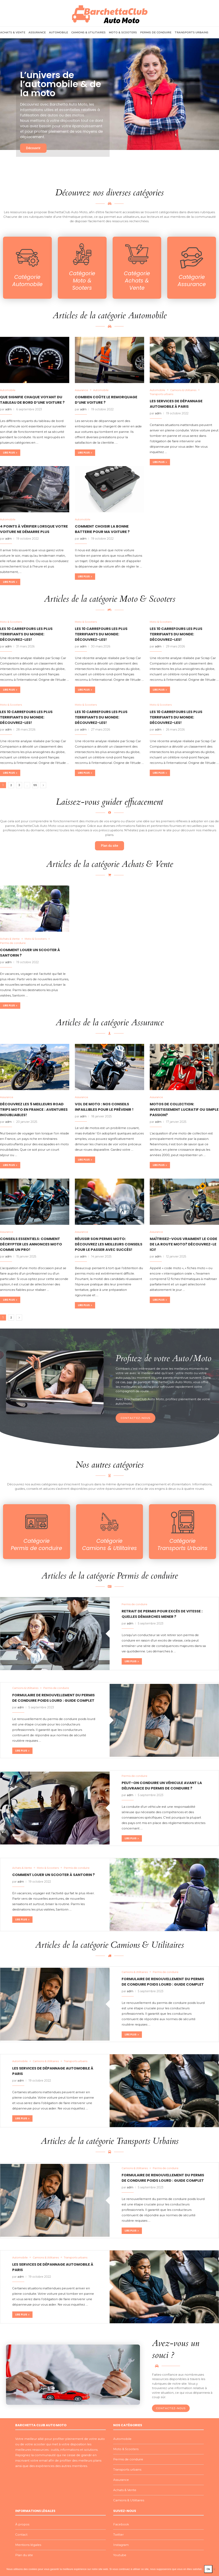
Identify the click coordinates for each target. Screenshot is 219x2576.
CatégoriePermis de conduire (36, 1545)
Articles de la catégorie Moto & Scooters (109, 599)
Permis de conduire (155, 32)
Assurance (37, 32)
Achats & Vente (12, 32)
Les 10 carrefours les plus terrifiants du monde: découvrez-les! (26, 634)
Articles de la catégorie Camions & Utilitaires (109, 1945)
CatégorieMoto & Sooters (82, 281)
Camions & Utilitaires (88, 32)
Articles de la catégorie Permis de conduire (109, 1576)
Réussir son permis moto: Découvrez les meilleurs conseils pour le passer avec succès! (108, 1244)
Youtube (119, 2556)
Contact (21, 2535)
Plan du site (24, 2556)
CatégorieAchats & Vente (137, 281)
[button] (33, 148)
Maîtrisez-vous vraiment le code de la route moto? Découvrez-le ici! (183, 1244)
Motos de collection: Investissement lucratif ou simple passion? (184, 1110)
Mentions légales (28, 2545)
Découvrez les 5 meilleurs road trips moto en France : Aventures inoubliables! (34, 1110)
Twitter (118, 2535)
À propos (22, 2525)
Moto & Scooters (123, 32)
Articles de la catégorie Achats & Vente (109, 864)
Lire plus (10, 452)
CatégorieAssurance (192, 280)
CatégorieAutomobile (27, 280)
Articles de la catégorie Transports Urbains (109, 2141)
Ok (208, 2569)
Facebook (121, 2525)
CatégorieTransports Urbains (182, 1545)
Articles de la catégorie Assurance (110, 1023)
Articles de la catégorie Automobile (110, 315)
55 (35, 785)
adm (8, 409)
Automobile (58, 32)
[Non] (214, 2569)
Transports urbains (191, 32)
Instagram (121, 2545)
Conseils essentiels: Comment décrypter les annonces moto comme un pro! (31, 1244)
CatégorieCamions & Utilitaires (109, 1545)
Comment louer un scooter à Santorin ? (53, 1875)
